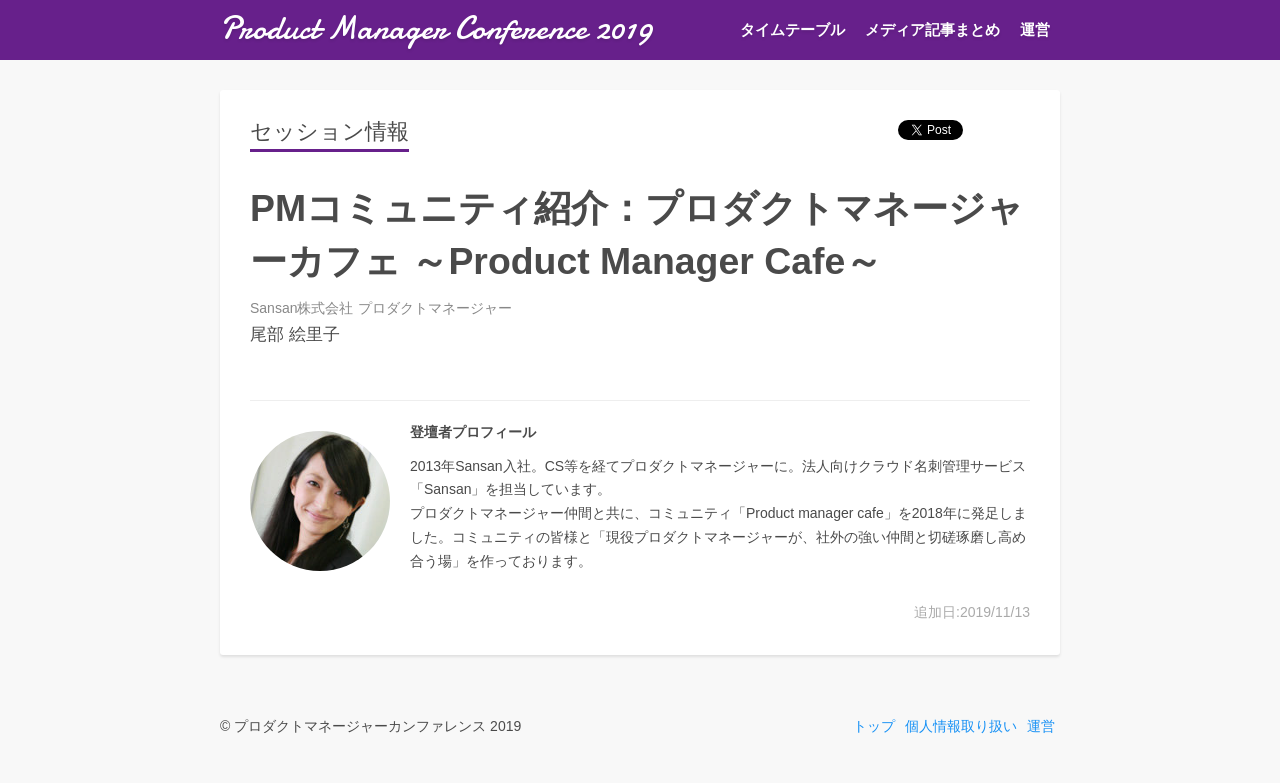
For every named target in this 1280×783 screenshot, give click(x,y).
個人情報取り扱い (961, 726)
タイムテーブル (792, 29)
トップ (874, 726)
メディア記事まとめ (932, 29)
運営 (1035, 29)
